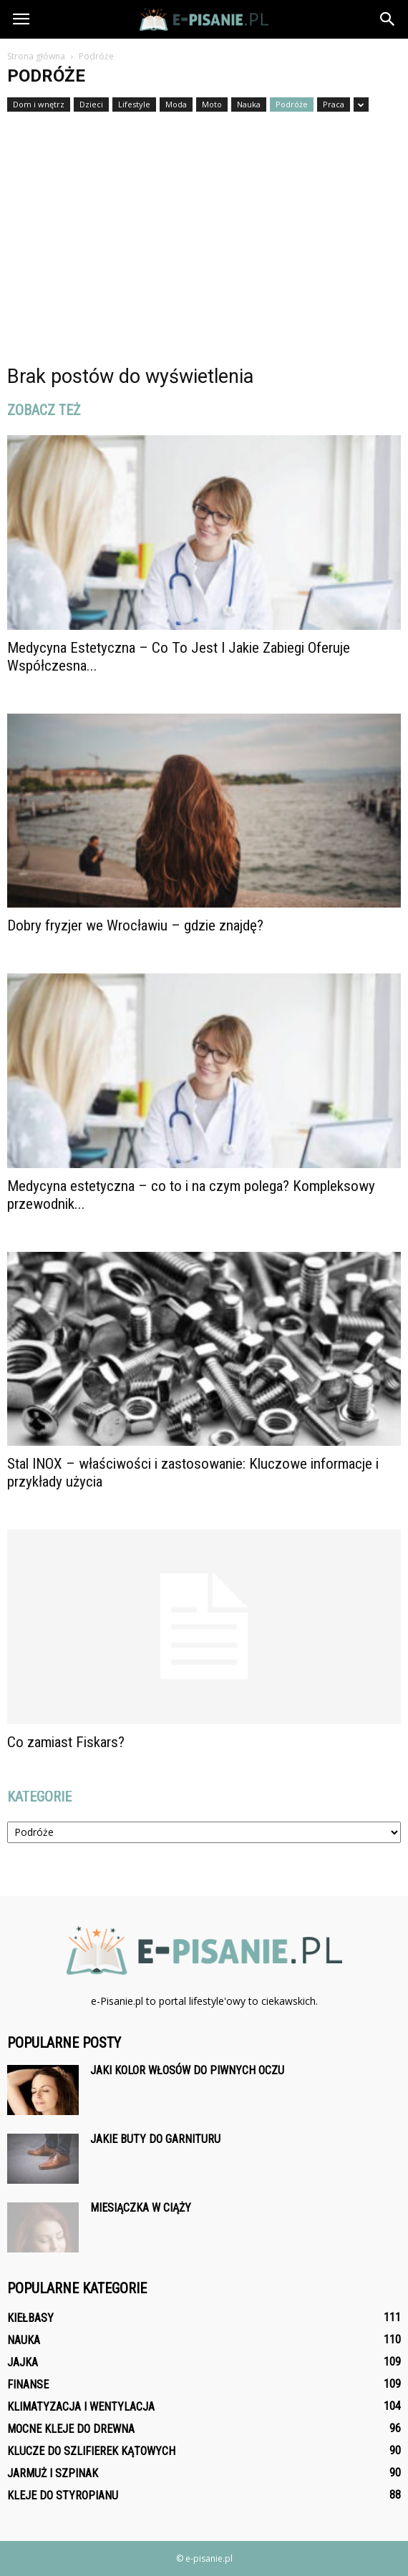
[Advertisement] (204, 220)
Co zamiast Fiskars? (66, 1742)
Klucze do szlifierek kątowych (91, 2451)
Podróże (292, 104)
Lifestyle (134, 104)
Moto (212, 104)
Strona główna (36, 56)
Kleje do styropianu (62, 2495)
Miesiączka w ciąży (140, 2208)
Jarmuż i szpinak (52, 2473)
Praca (333, 104)
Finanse (28, 2384)
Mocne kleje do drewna (71, 2429)
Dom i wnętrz (38, 104)
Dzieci (91, 104)
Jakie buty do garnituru (155, 2139)
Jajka (22, 2362)
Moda (176, 104)
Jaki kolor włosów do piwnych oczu (187, 2070)
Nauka (249, 104)
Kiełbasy (30, 2318)
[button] (388, 19)
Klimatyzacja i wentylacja (81, 2407)
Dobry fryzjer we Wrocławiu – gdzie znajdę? (135, 925)
